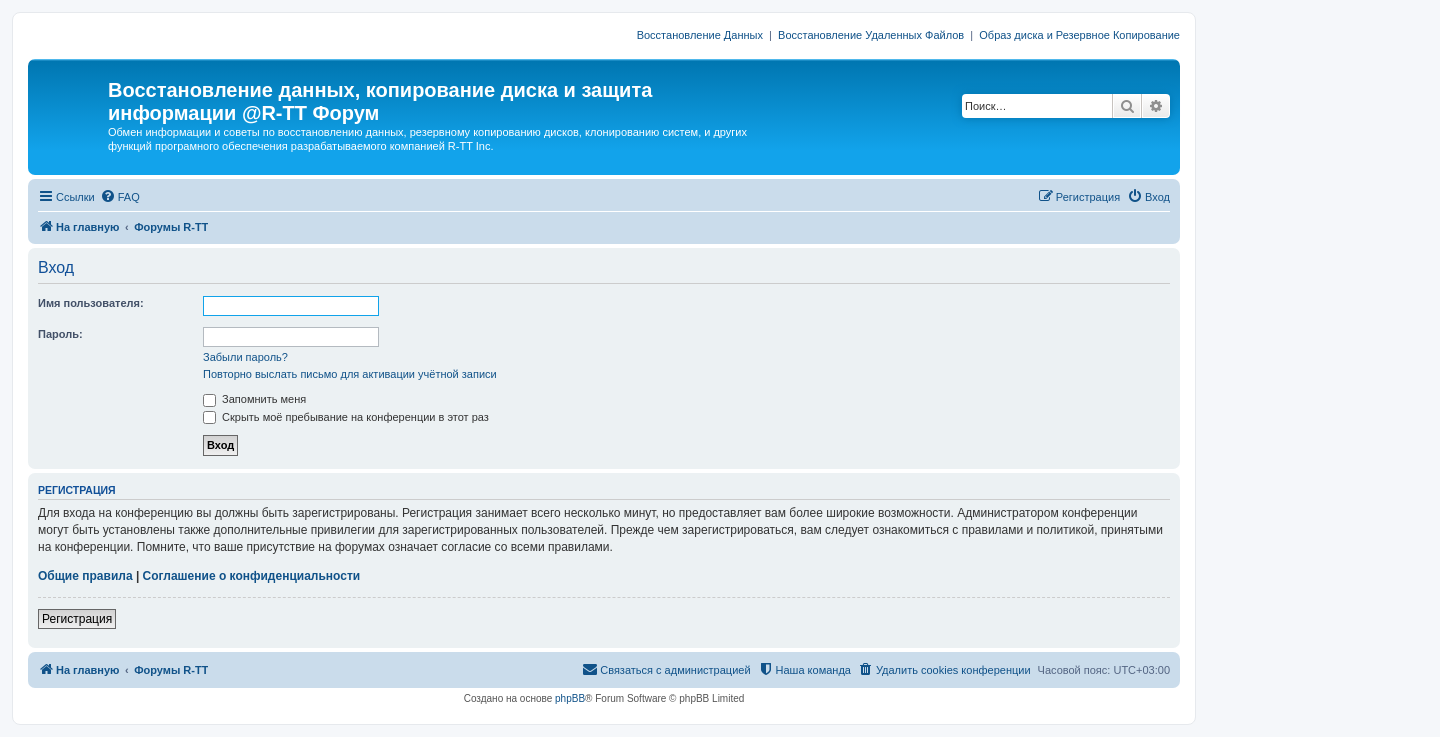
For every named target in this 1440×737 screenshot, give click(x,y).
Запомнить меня (254, 399)
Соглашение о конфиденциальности (252, 576)
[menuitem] (120, 197)
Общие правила (85, 576)
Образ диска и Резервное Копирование (1079, 35)
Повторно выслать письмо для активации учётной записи (350, 374)
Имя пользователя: (91, 303)
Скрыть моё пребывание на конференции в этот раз (346, 417)
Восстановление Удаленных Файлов (871, 35)
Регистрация (77, 619)
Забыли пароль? (245, 357)
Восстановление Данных (700, 35)
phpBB (570, 698)
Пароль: (60, 334)
